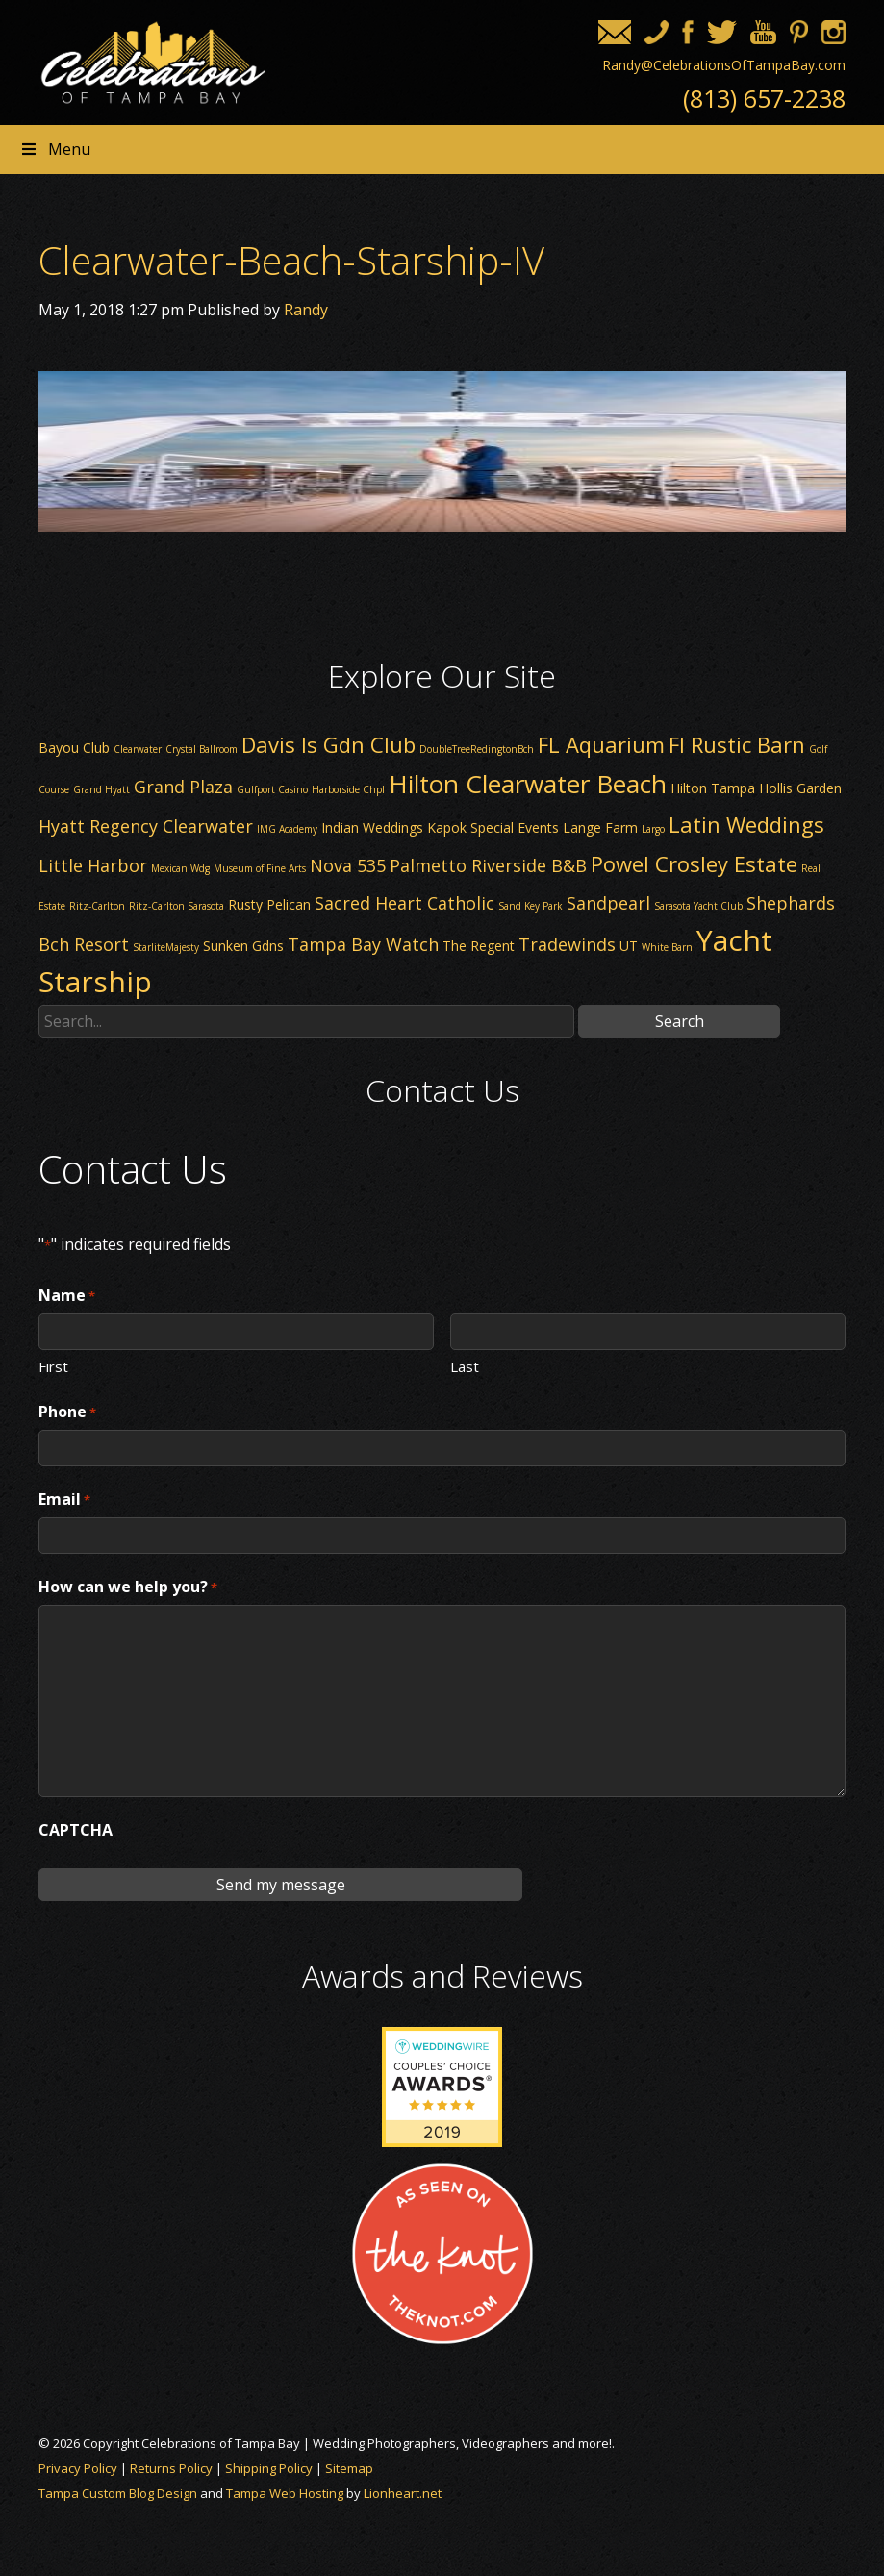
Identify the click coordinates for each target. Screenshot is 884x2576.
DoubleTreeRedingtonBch (476, 749)
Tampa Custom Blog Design (117, 2493)
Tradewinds (567, 944)
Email (64, 1500)
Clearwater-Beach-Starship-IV (291, 260)
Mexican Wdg (180, 868)
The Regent (478, 946)
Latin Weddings (746, 824)
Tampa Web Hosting (284, 2493)
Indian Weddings (372, 827)
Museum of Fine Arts (260, 868)
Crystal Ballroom (201, 749)
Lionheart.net (403, 2493)
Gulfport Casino (272, 789)
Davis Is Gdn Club (328, 744)
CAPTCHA (75, 1829)
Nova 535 (348, 865)
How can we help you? (127, 1587)
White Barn (667, 947)
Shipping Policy (269, 2468)
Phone (67, 1412)
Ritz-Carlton (97, 906)
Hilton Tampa (712, 788)
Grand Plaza (183, 786)
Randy (306, 309)
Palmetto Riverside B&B (488, 865)
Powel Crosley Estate (694, 863)
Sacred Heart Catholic (404, 902)
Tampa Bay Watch (363, 944)
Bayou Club (74, 747)
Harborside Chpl (348, 789)
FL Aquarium (601, 744)
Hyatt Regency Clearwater (145, 826)
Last (464, 1365)
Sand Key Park (530, 906)
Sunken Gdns (243, 946)
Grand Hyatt (101, 789)
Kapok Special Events (493, 827)
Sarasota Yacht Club (698, 906)
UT (628, 946)
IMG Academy (287, 829)
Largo (653, 829)
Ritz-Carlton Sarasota (176, 906)
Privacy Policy (77, 2468)
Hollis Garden (800, 788)
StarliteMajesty (166, 947)
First (53, 1365)
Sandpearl (608, 902)
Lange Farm (600, 827)
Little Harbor (92, 865)
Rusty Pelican (269, 904)
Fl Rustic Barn (737, 744)
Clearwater (138, 749)
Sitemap (349, 2468)
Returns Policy (171, 2468)
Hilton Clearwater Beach (528, 783)
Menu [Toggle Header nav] (54, 149)
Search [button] (679, 1021)
